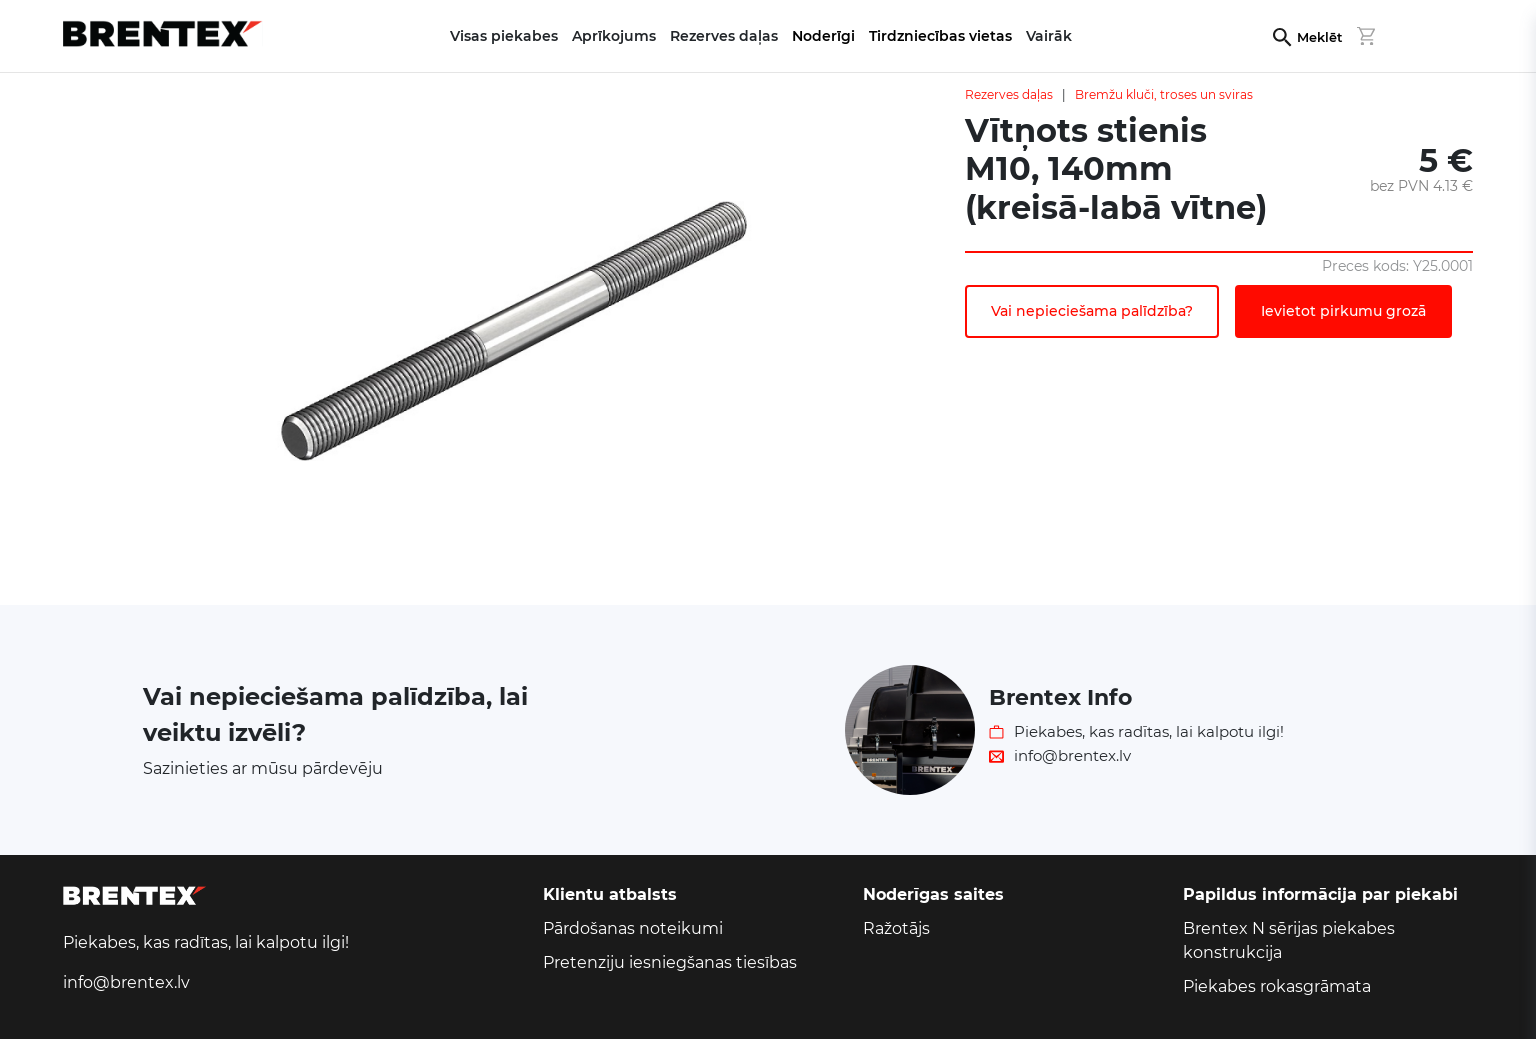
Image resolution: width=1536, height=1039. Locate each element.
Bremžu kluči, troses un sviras (1164, 94)
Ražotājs (896, 928)
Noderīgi (823, 36)
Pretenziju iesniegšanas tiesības (670, 962)
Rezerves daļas (1009, 94)
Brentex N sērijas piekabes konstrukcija (1289, 940)
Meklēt (1319, 37)
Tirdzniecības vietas (940, 36)
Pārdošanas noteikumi (633, 928)
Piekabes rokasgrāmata (1277, 986)
